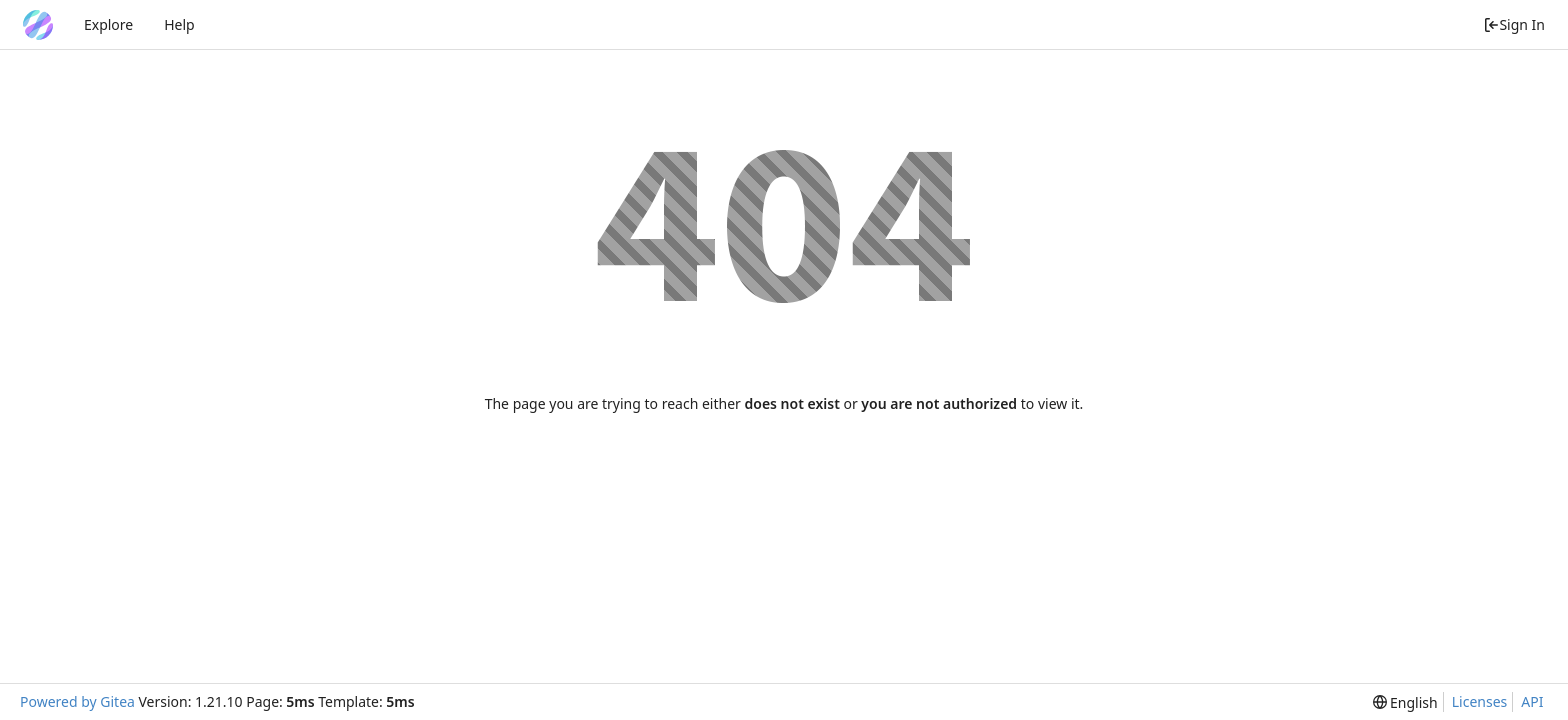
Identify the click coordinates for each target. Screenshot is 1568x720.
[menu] (1405, 702)
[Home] (38, 25)
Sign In (1514, 24)
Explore (108, 24)
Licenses (1480, 701)
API (1532, 701)
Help (179, 24)
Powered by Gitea (77, 701)
